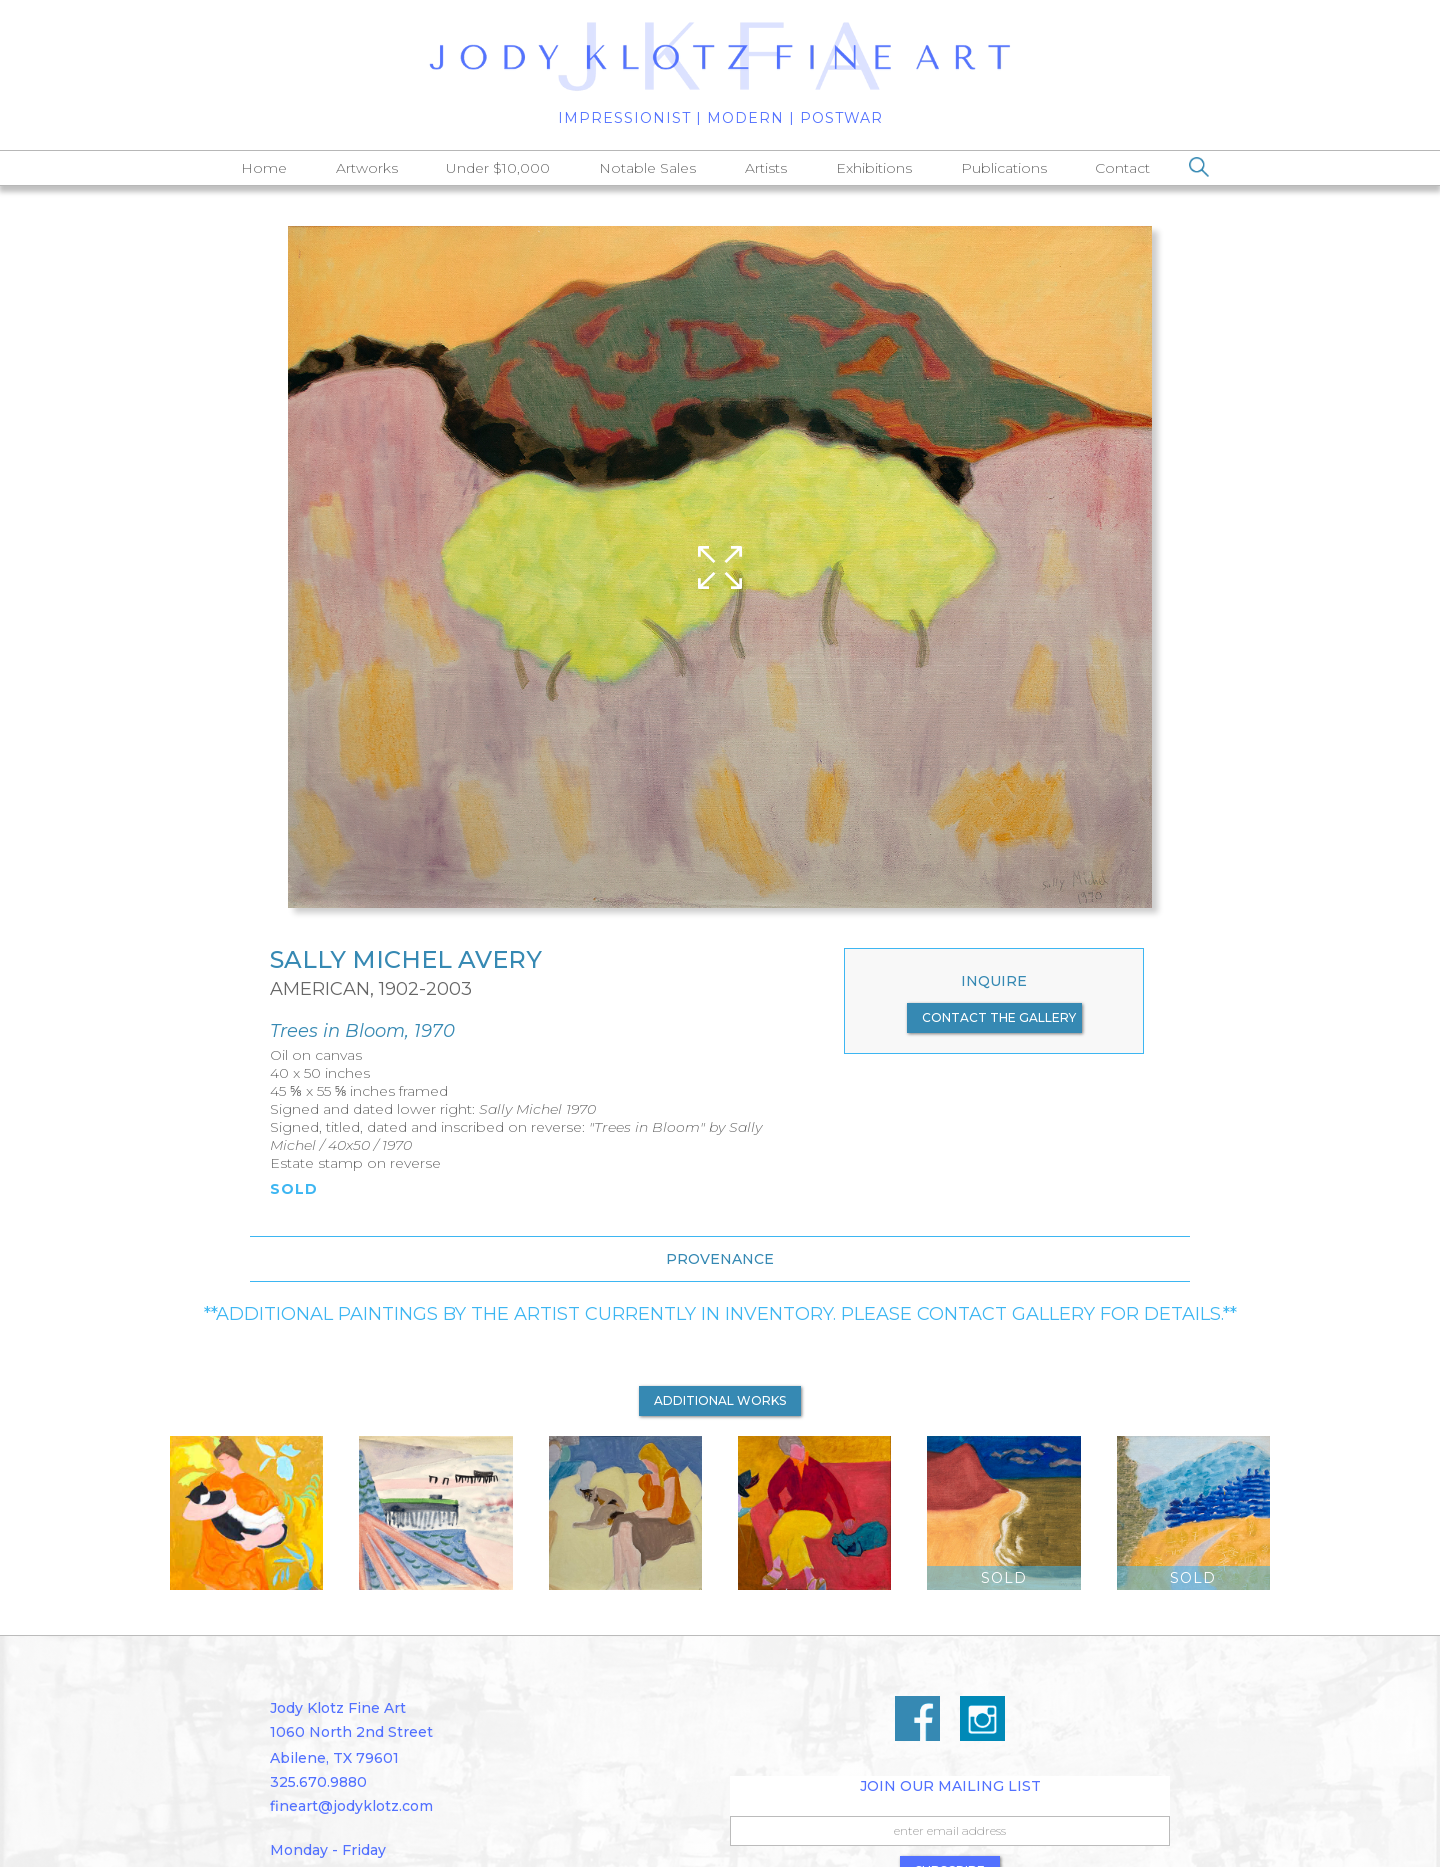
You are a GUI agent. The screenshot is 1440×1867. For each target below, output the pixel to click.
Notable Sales (647, 168)
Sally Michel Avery (406, 960)
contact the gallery (999, 1017)
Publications (1004, 168)
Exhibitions (874, 168)
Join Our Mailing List (950, 1786)
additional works (720, 1400)
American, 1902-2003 (371, 989)
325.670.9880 (318, 1782)
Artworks (367, 168)
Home (264, 168)
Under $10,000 (498, 168)
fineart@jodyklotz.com (351, 1806)
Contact (1122, 168)
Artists (766, 168)
